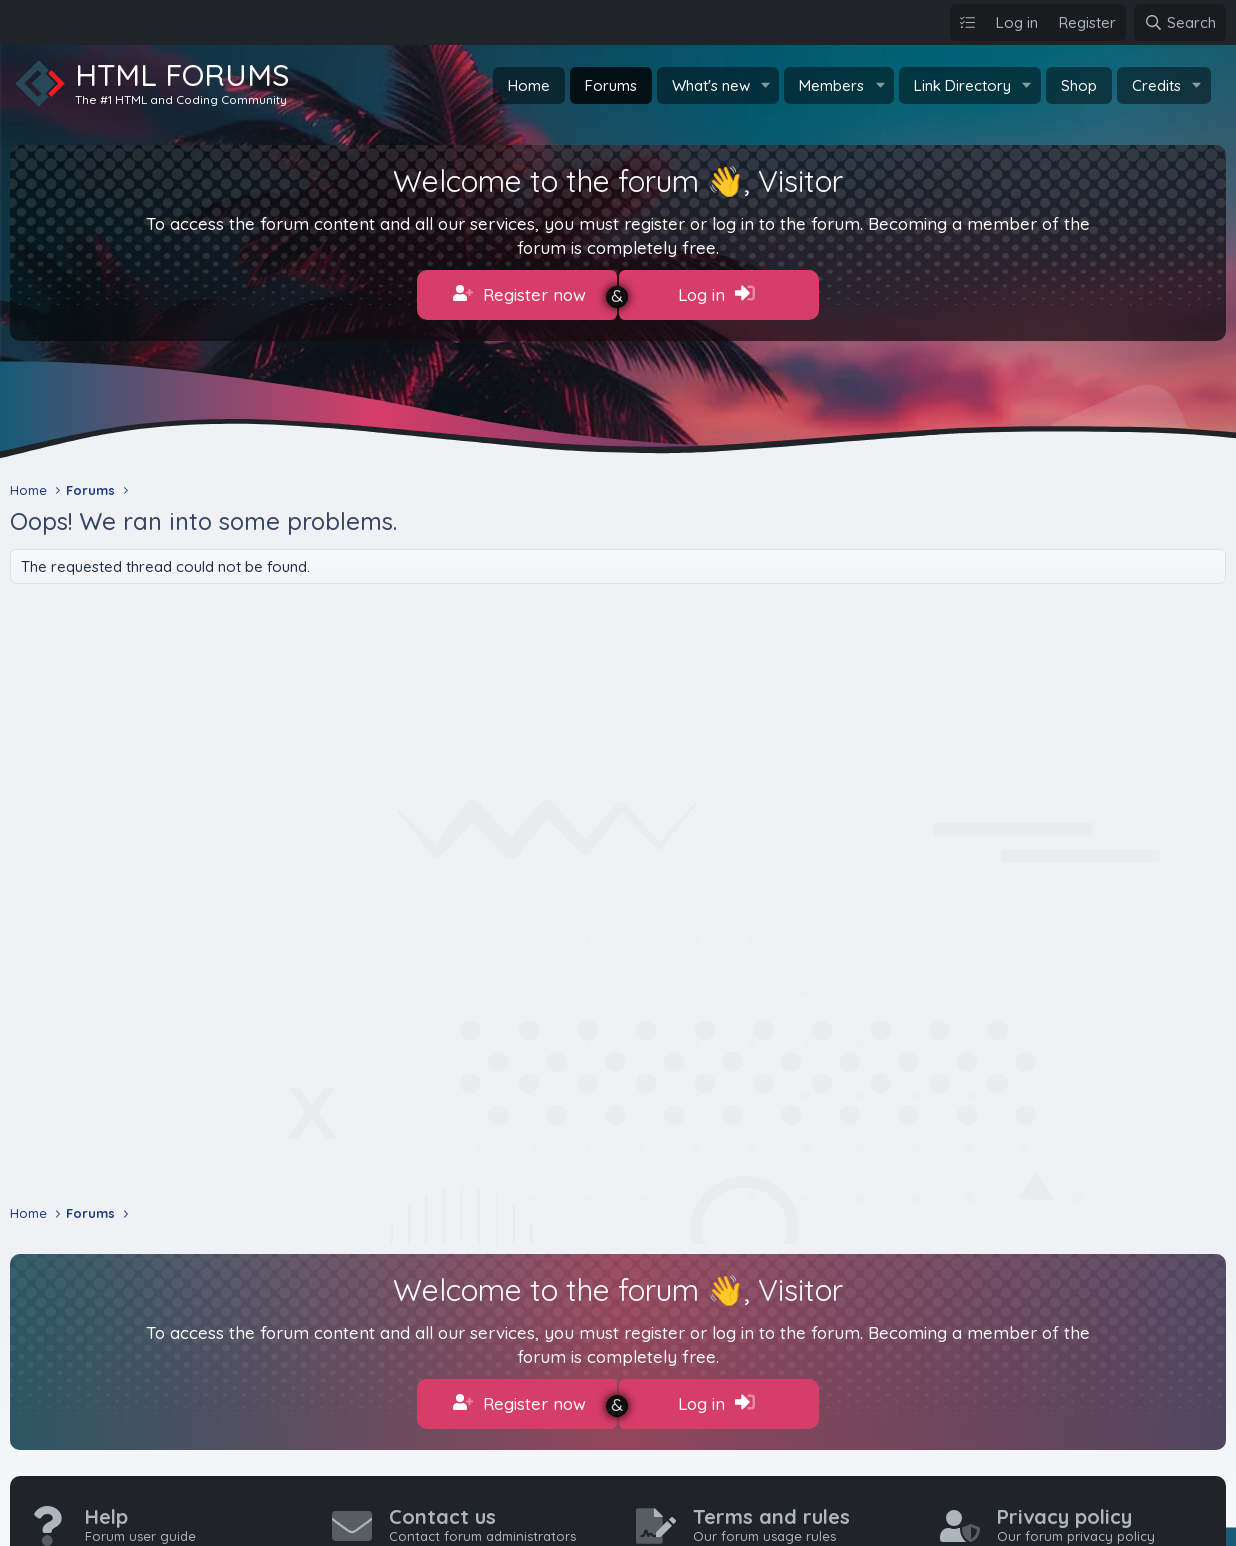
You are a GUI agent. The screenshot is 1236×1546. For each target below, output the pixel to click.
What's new (711, 85)
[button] (765, 85)
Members (831, 85)
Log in (716, 294)
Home (529, 85)
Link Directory (962, 85)
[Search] (1180, 22)
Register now (519, 294)
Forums (611, 85)
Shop (1079, 85)
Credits (1156, 85)
